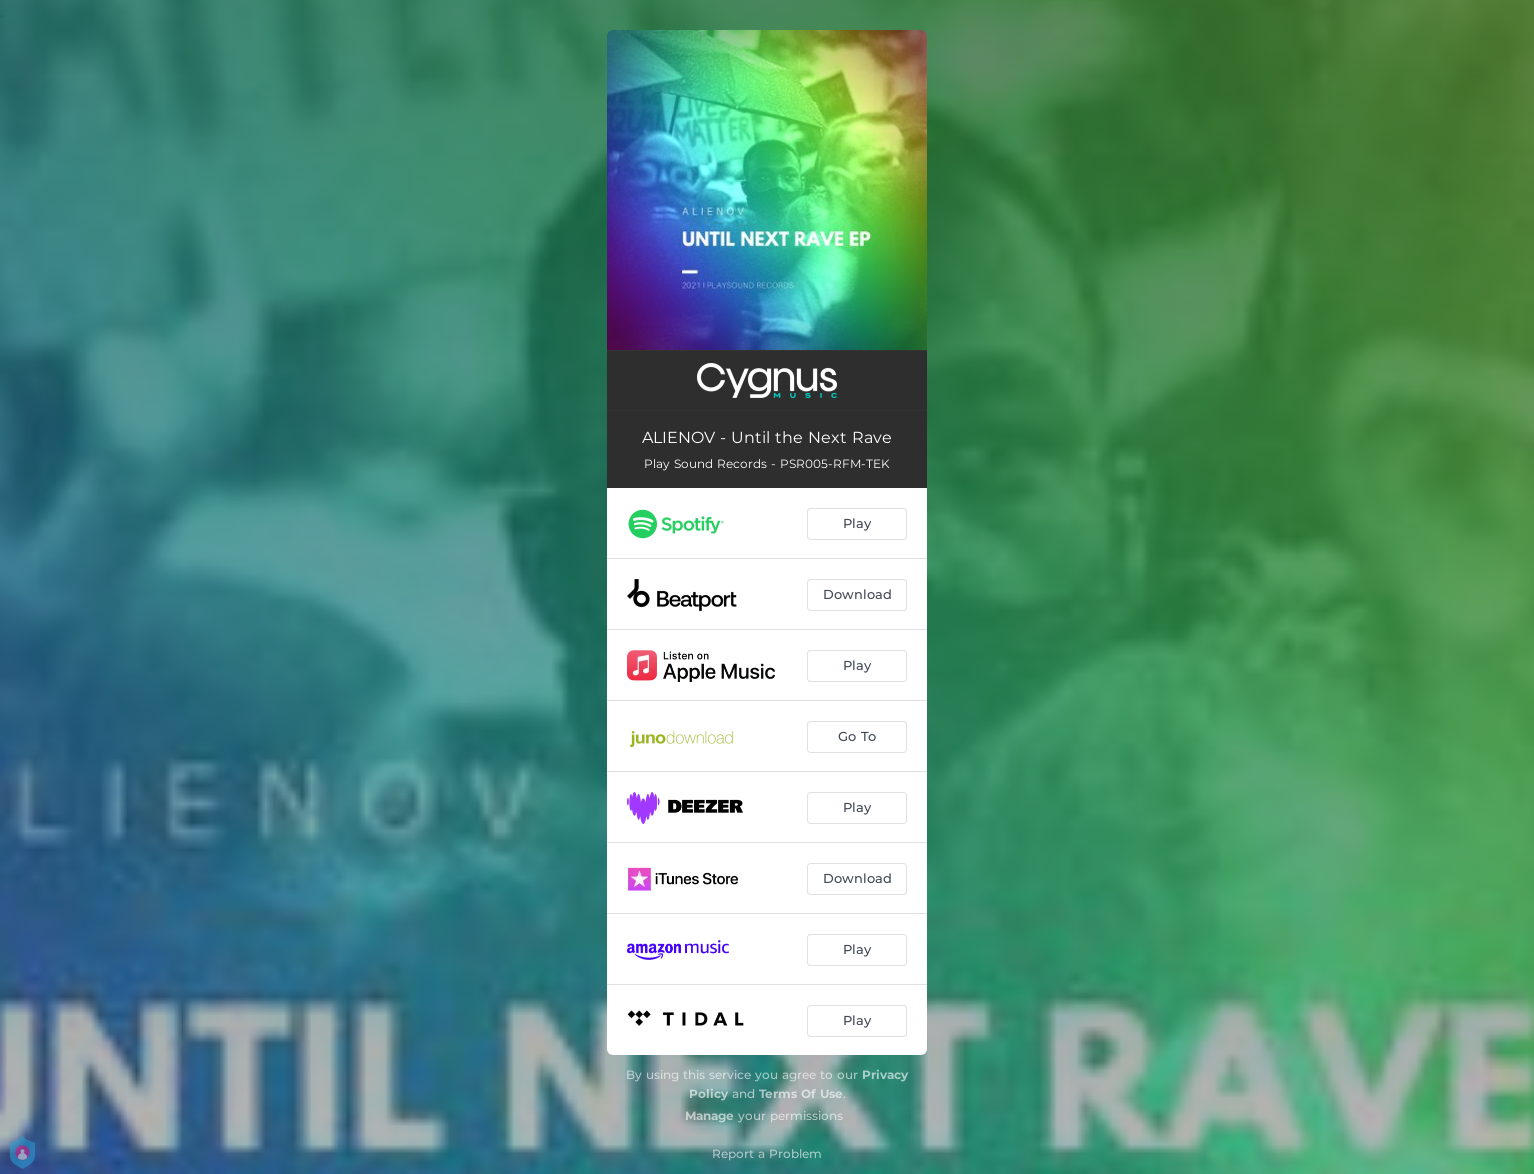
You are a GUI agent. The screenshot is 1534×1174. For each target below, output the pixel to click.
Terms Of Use (801, 1093)
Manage (709, 1115)
